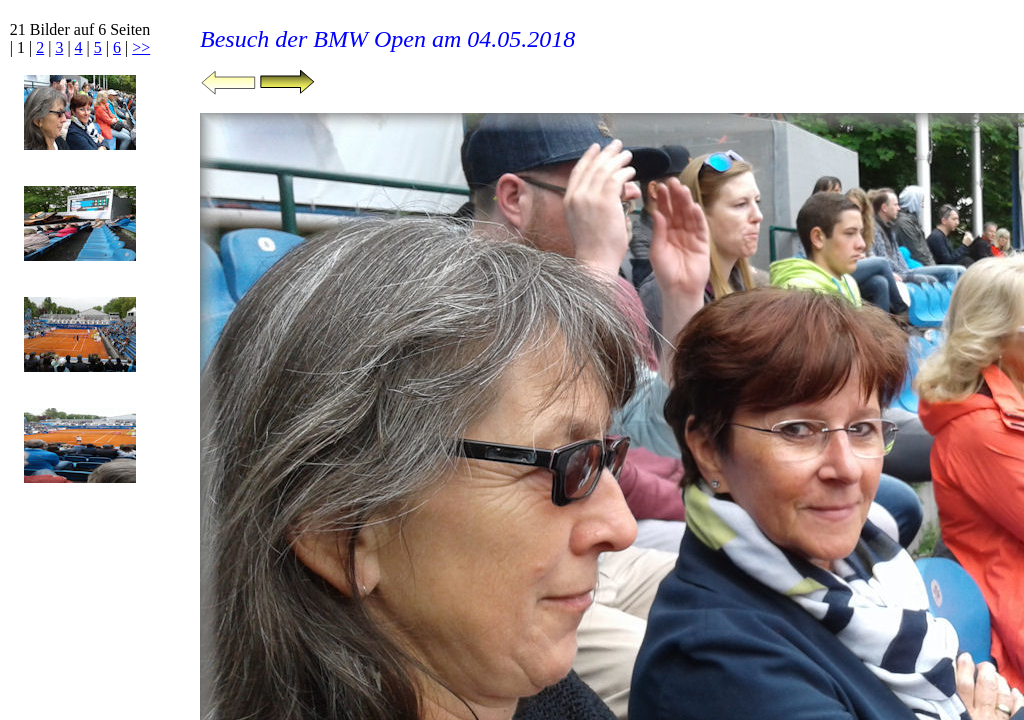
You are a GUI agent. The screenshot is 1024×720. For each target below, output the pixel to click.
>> (141, 47)
